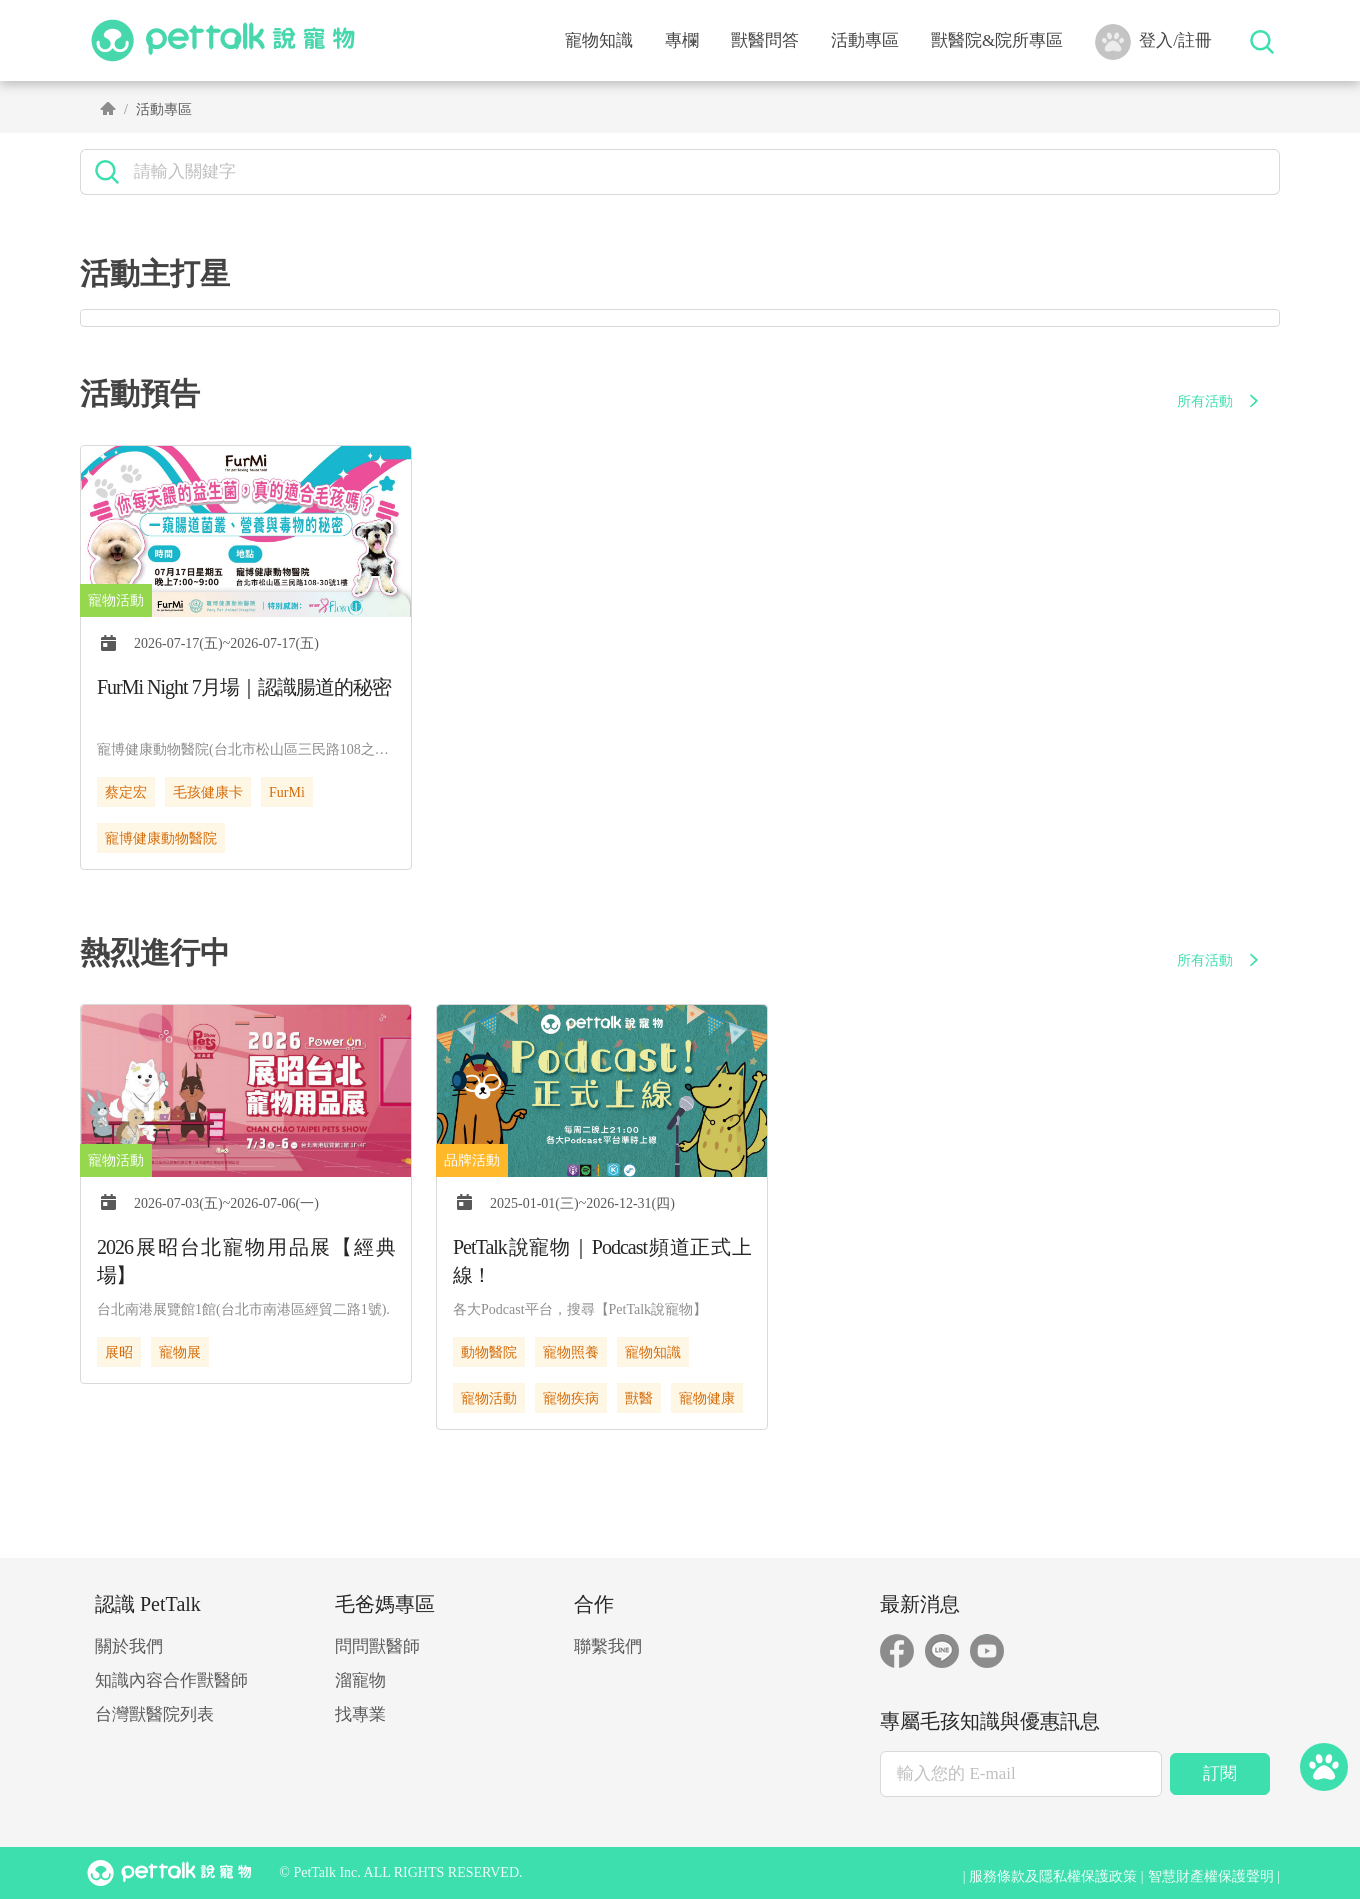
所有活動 (1221, 402)
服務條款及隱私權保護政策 (1053, 1876)
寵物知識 (653, 1352)
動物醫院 (489, 1352)
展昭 (119, 1352)
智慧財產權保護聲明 (1211, 1876)
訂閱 (1220, 1773)
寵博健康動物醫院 (161, 838)
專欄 (682, 40)
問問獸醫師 (377, 1646)
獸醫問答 (765, 40)
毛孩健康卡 (208, 792)
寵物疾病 (571, 1398)
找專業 (360, 1714)
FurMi (287, 792)
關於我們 (129, 1646)
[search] (699, 172)
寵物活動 (489, 1398)
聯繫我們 (608, 1646)
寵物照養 (571, 1352)
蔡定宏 (126, 792)
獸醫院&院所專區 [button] (997, 40)
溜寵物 (360, 1680)
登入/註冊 (1153, 42)
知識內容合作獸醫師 (171, 1680)
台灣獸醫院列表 (154, 1714)
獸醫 (639, 1398)
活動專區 (865, 40)
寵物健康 (707, 1398)
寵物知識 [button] (599, 40)
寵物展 (180, 1352)
